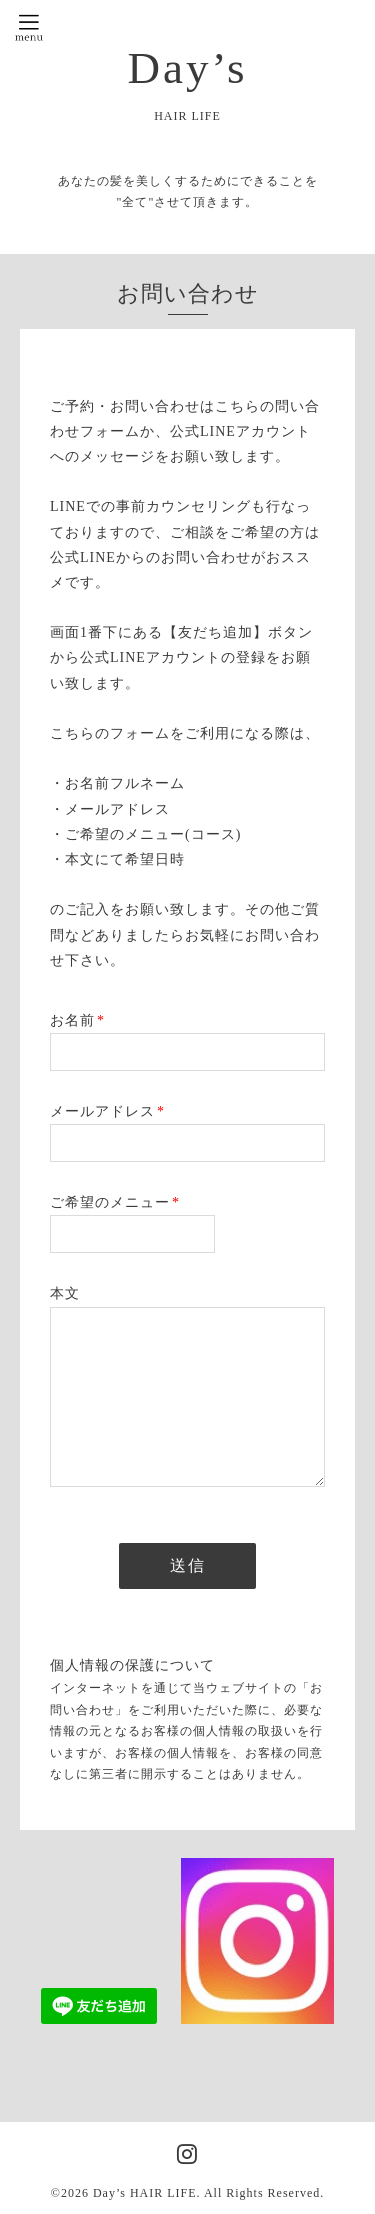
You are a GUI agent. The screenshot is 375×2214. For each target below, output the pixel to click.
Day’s (188, 68)
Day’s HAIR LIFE (145, 2193)
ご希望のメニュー (115, 1202)
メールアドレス (107, 1111)
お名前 (77, 1020)
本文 (65, 1293)
